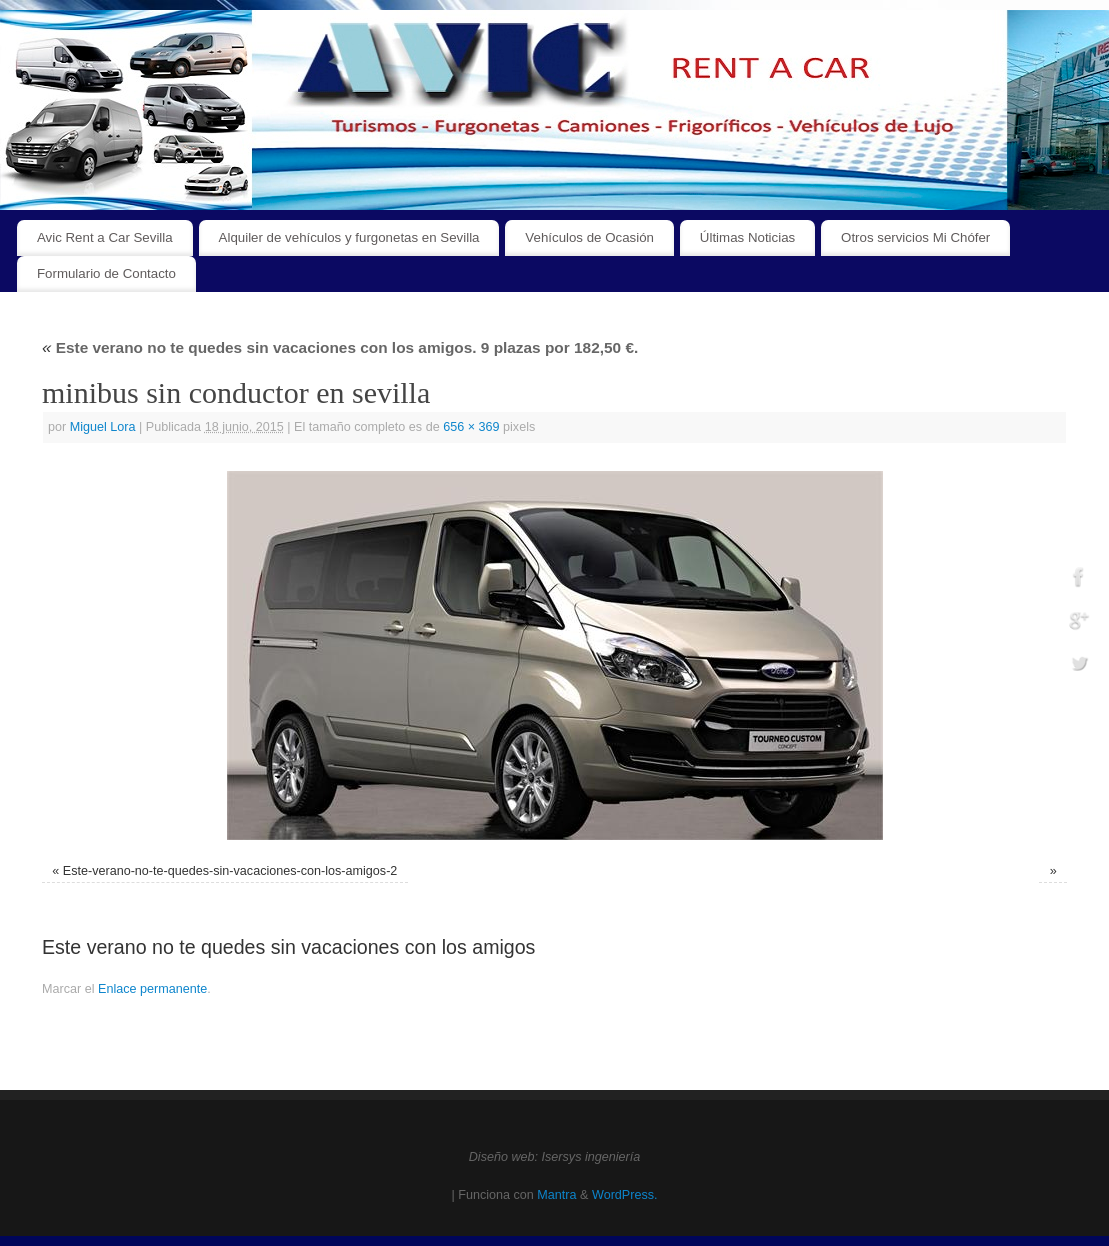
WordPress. (625, 1195)
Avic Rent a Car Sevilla (105, 237)
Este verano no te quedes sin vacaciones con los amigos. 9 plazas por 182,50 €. (340, 347)
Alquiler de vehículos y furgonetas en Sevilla (349, 237)
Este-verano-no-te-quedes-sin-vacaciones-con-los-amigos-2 (230, 871)
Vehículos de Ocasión (589, 237)
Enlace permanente (152, 989)
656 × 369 (471, 427)
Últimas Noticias (747, 237)
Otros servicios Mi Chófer (915, 237)
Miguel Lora (103, 427)
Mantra (556, 1195)
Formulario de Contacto (106, 273)
